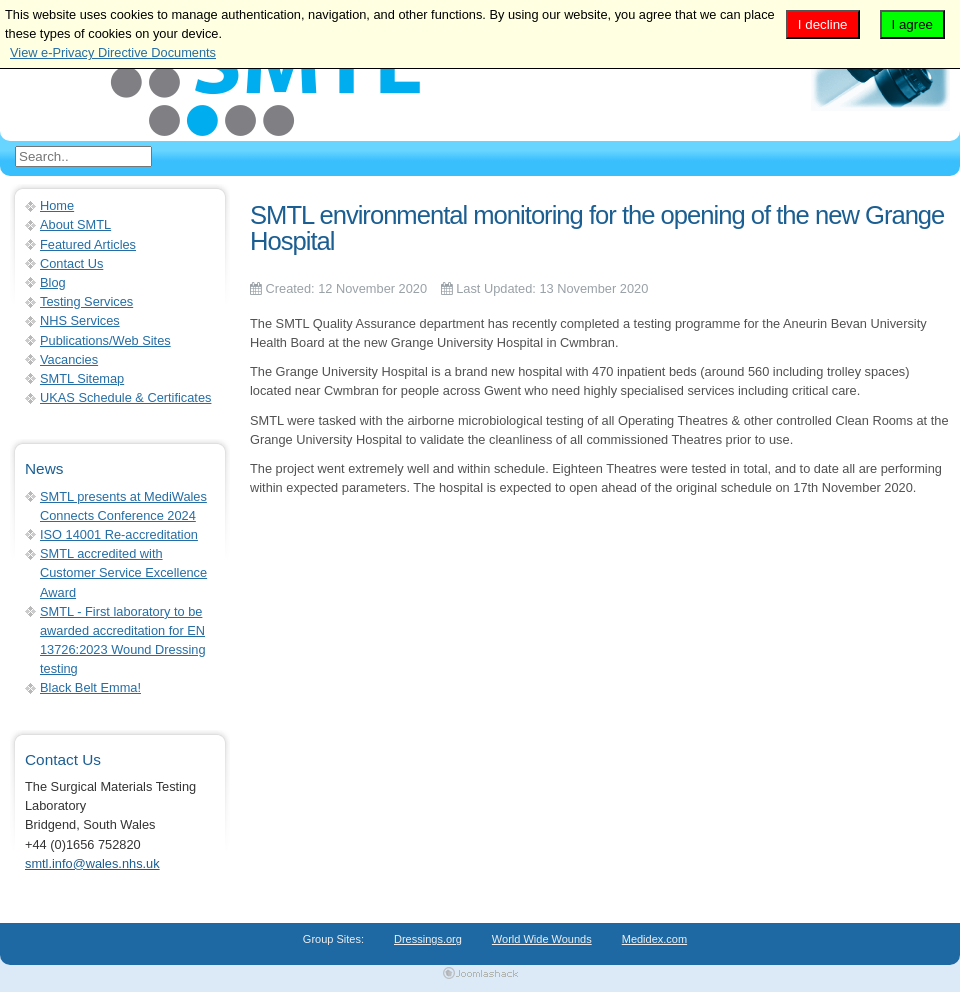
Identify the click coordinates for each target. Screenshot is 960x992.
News (44, 468)
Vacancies (69, 359)
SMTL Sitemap (82, 378)
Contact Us (71, 263)
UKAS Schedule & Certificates (125, 397)
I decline (823, 24)
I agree (913, 24)
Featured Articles (88, 244)
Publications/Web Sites (105, 340)
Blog (53, 282)
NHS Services (80, 320)
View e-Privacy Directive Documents (113, 52)
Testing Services (86, 301)
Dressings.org (428, 939)
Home (57, 205)
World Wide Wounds (542, 939)
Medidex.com (654, 939)
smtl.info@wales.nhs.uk (92, 863)
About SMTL (75, 224)
